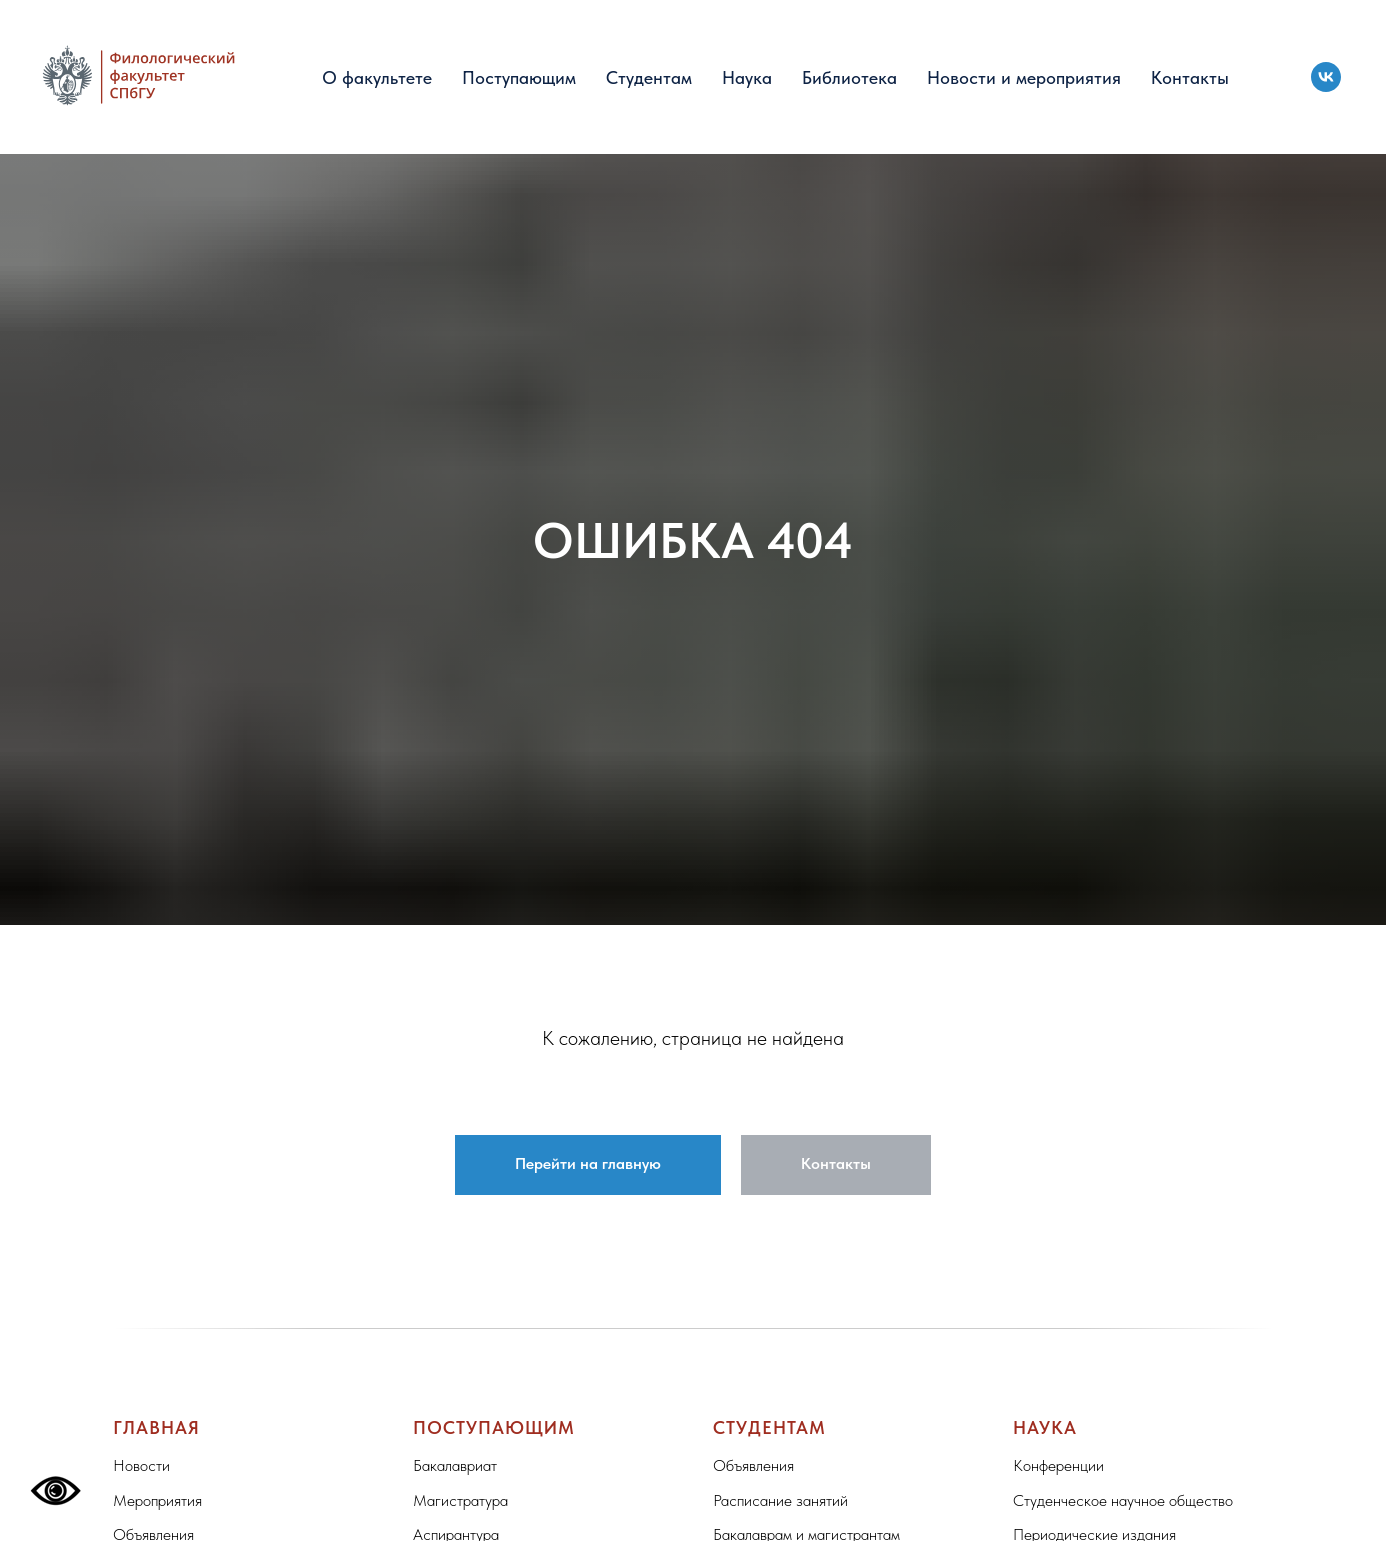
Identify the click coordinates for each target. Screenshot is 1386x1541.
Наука (747, 77)
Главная (156, 1427)
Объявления (753, 1465)
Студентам (649, 77)
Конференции (1058, 1465)
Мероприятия (157, 1500)
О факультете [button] (377, 77)
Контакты (1190, 77)
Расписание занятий (780, 1500)
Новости (141, 1465)
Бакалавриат (455, 1465)
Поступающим (519, 77)
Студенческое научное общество (1123, 1500)
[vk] (1326, 77)
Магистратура (460, 1500)
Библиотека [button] (849, 77)
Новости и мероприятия (1024, 77)
